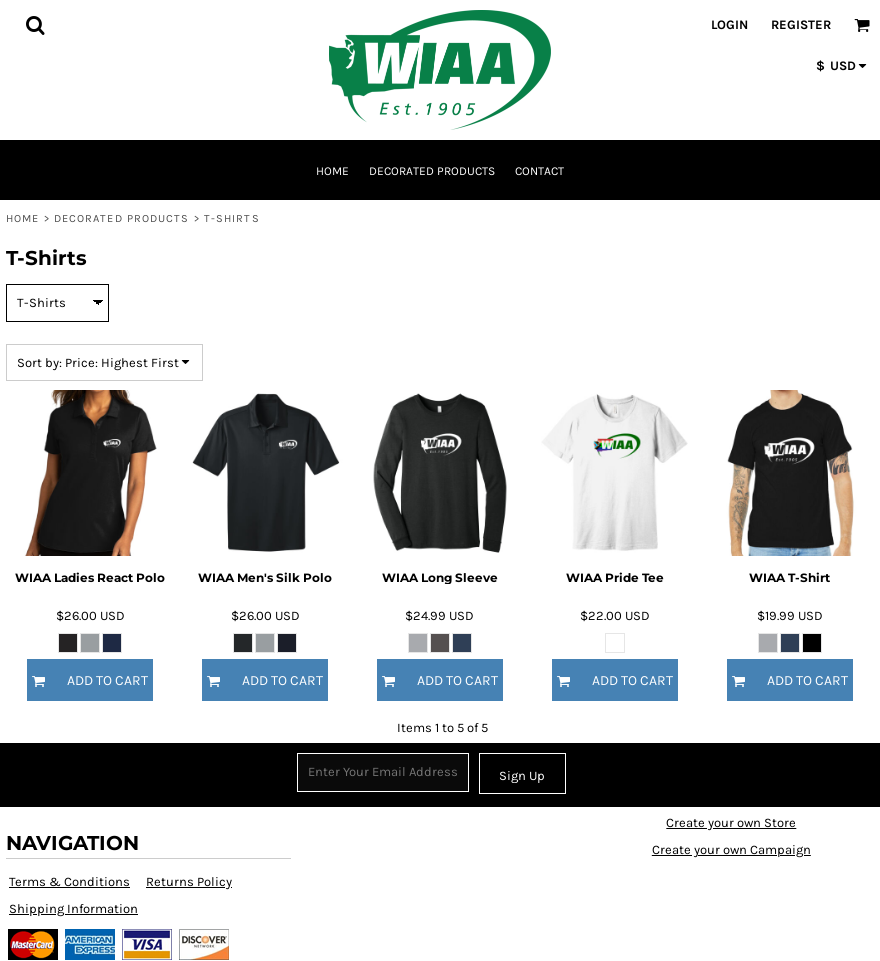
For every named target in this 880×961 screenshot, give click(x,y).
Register (801, 24)
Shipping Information (73, 908)
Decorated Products (122, 218)
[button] (35, 25)
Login (729, 24)
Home (22, 218)
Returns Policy (189, 881)
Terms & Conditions (69, 881)
